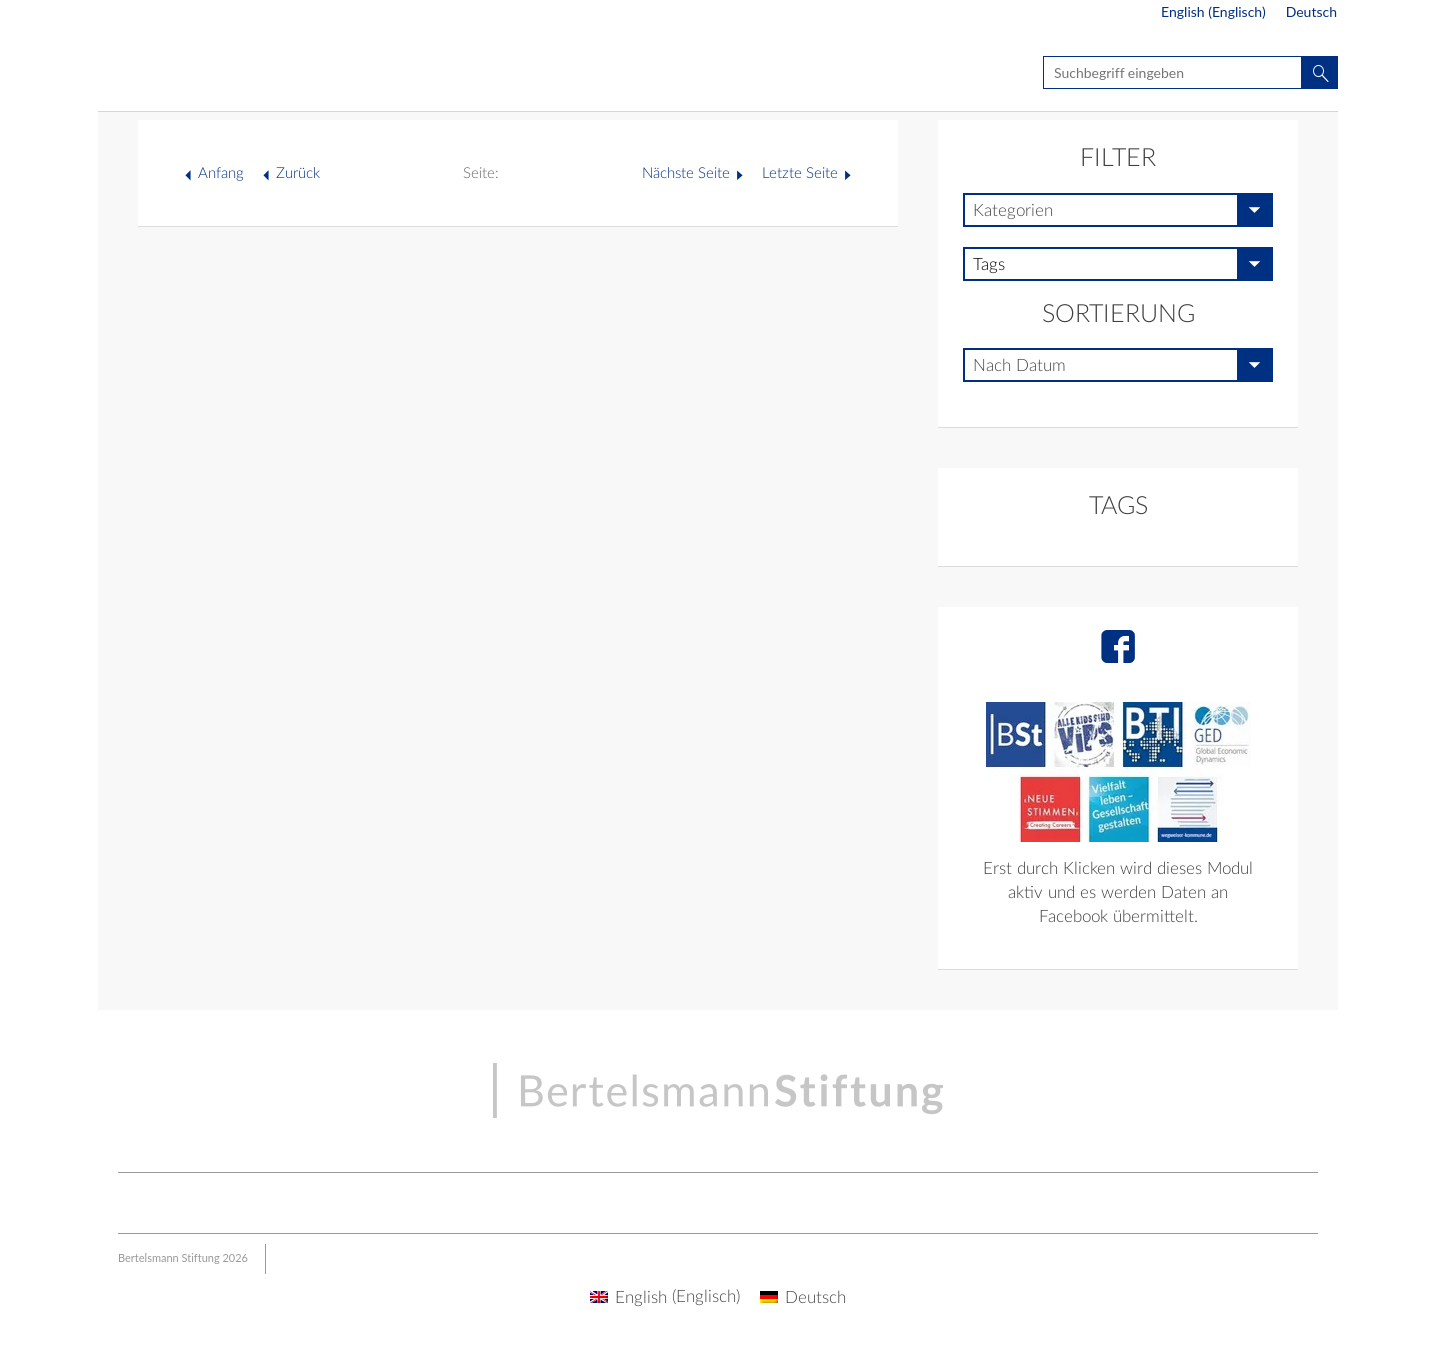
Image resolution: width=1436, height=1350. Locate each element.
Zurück (298, 173)
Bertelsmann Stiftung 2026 (183, 1257)
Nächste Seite (686, 173)
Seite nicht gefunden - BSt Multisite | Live (215, 75)
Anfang (221, 173)
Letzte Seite (800, 173)
